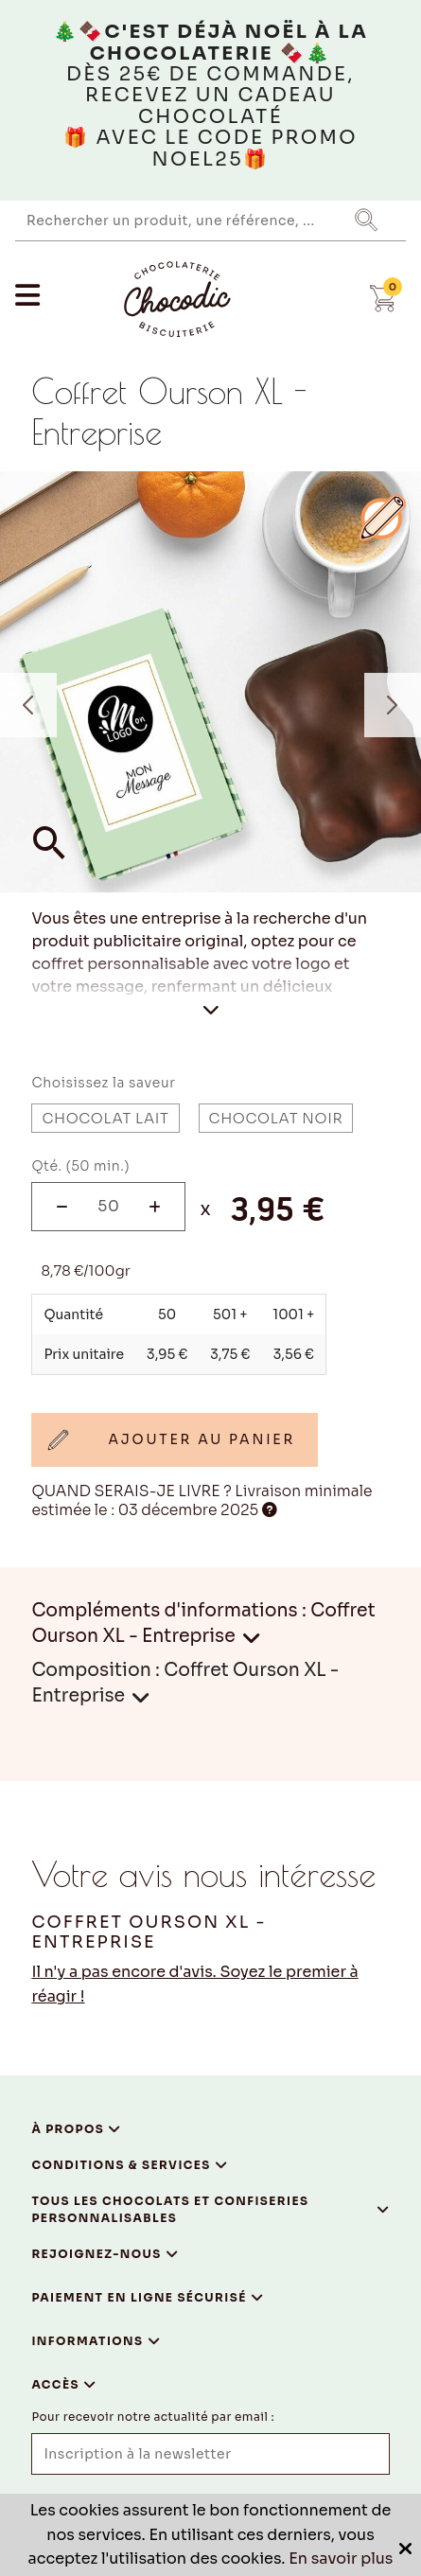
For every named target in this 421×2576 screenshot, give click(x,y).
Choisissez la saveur (103, 1082)
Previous (28, 705)
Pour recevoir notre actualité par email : (152, 2416)
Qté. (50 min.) (80, 1165)
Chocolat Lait (105, 1118)
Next (392, 705)
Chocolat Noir (276, 1118)
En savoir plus (341, 2558)
